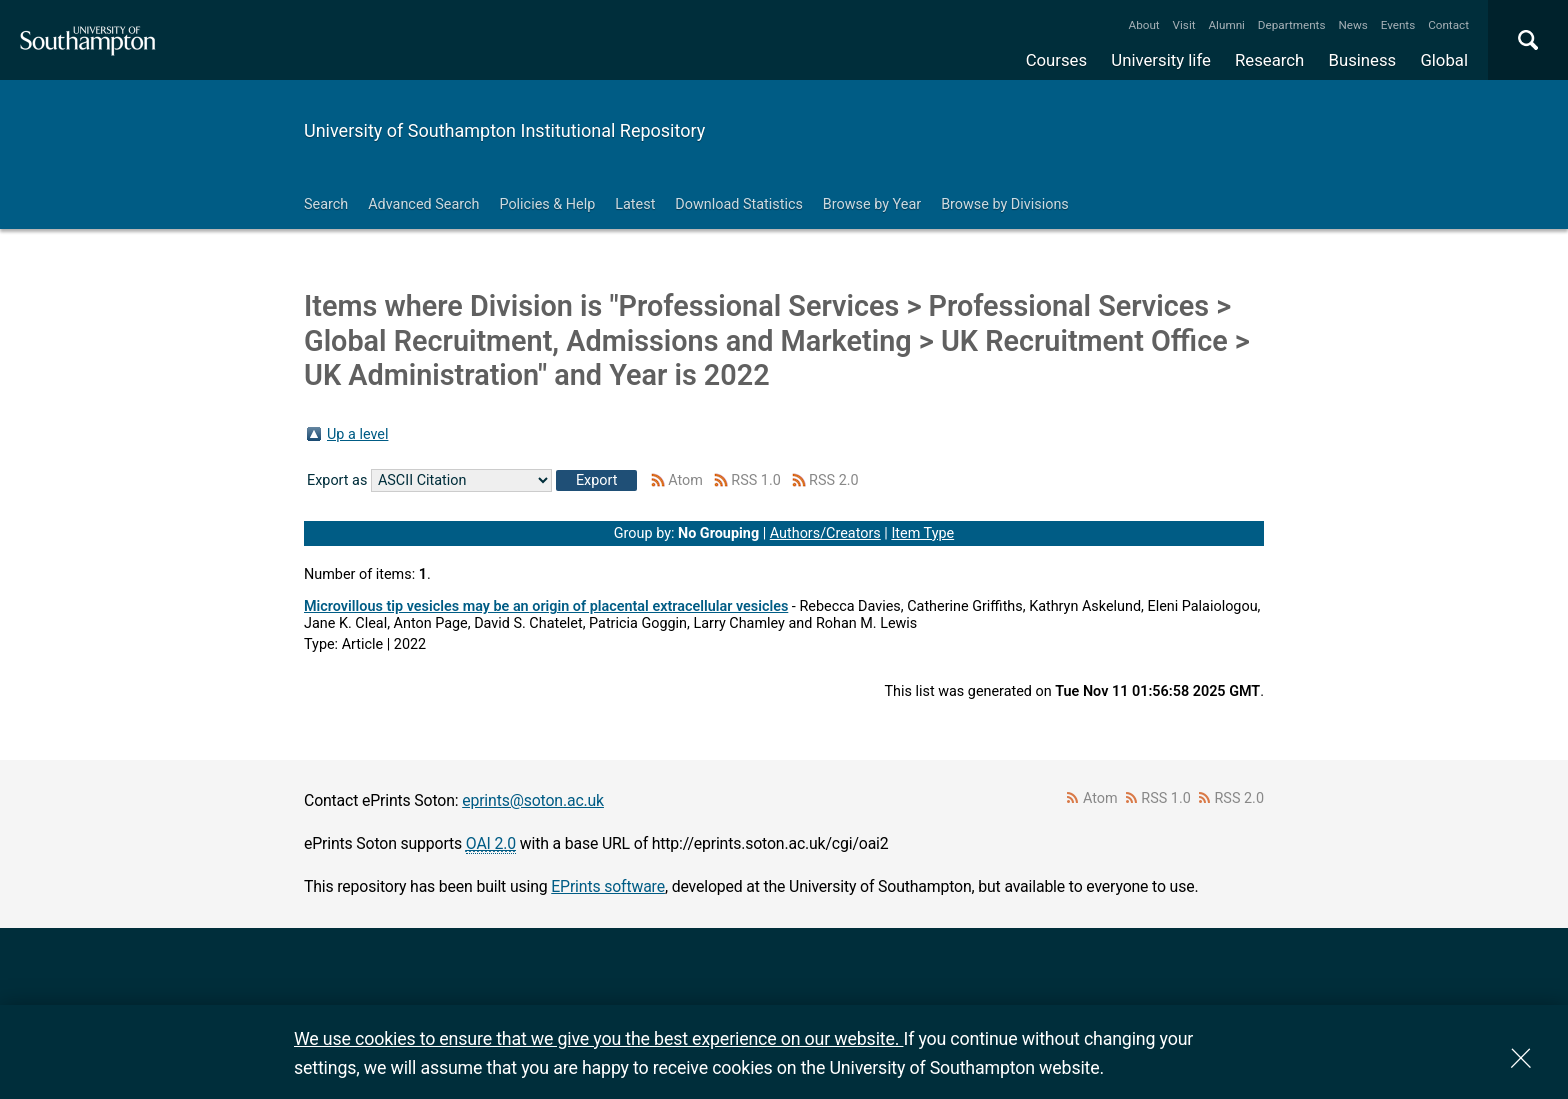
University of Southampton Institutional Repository (504, 130)
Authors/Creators (825, 533)
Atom (685, 480)
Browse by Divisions (1005, 204)
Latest (635, 204)
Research (1269, 60)
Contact (1448, 25)
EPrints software (608, 886)
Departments (1292, 25)
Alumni (1226, 25)
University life (1161, 60)
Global (1444, 60)
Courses (1056, 60)
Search (326, 204)
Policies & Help (547, 204)
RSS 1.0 (756, 480)
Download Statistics (739, 204)
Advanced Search (423, 204)
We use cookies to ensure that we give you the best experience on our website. (598, 1038)
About (1144, 25)
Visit (1184, 25)
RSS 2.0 (834, 480)
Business (1363, 60)
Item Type (922, 533)
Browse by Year (872, 204)
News (1352, 25)
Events (1398, 25)
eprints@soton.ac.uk (533, 800)
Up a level (357, 434)
